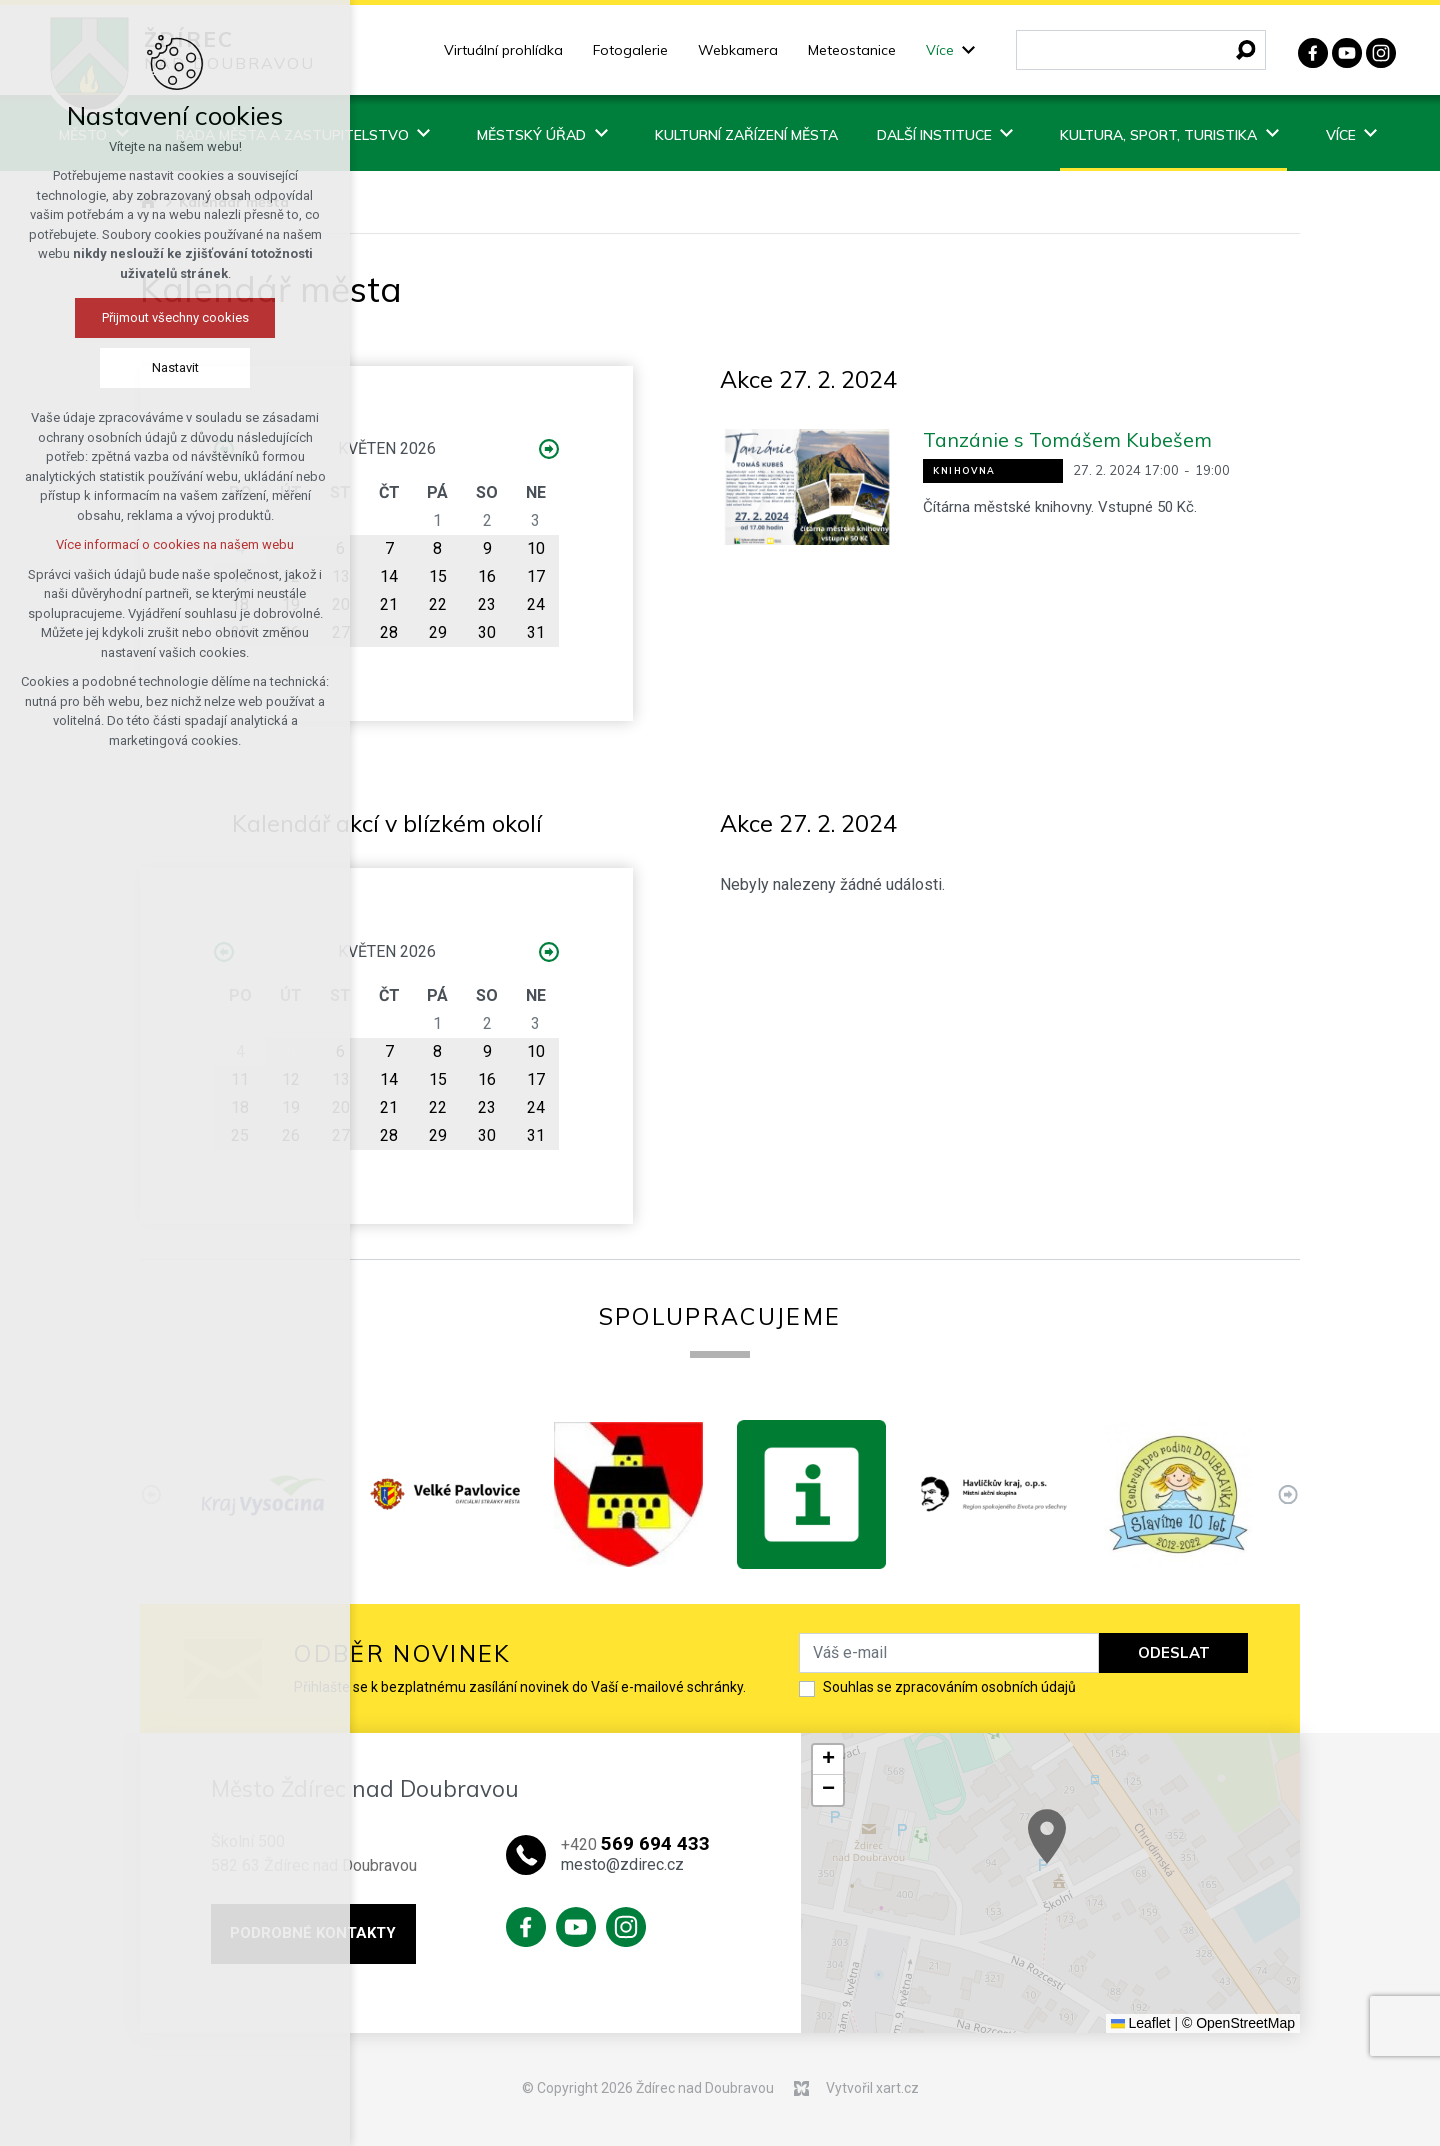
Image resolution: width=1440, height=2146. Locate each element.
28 (389, 632)
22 (438, 604)
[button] (1096, 1851)
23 (487, 604)
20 (341, 604)
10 (536, 548)
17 (536, 576)
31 (536, 632)
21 (389, 604)
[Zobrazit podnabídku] (969, 50)
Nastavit (145, 367)
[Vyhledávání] (1246, 50)
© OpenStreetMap (1238, 2023)
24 (536, 604)
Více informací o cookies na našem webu (145, 544)
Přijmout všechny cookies (145, 317)
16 (487, 576)
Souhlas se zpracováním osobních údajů (949, 1687)
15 (438, 576)
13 (341, 576)
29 (438, 632)
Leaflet (1141, 2023)
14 (389, 576)
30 (487, 632)
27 (341, 632)
